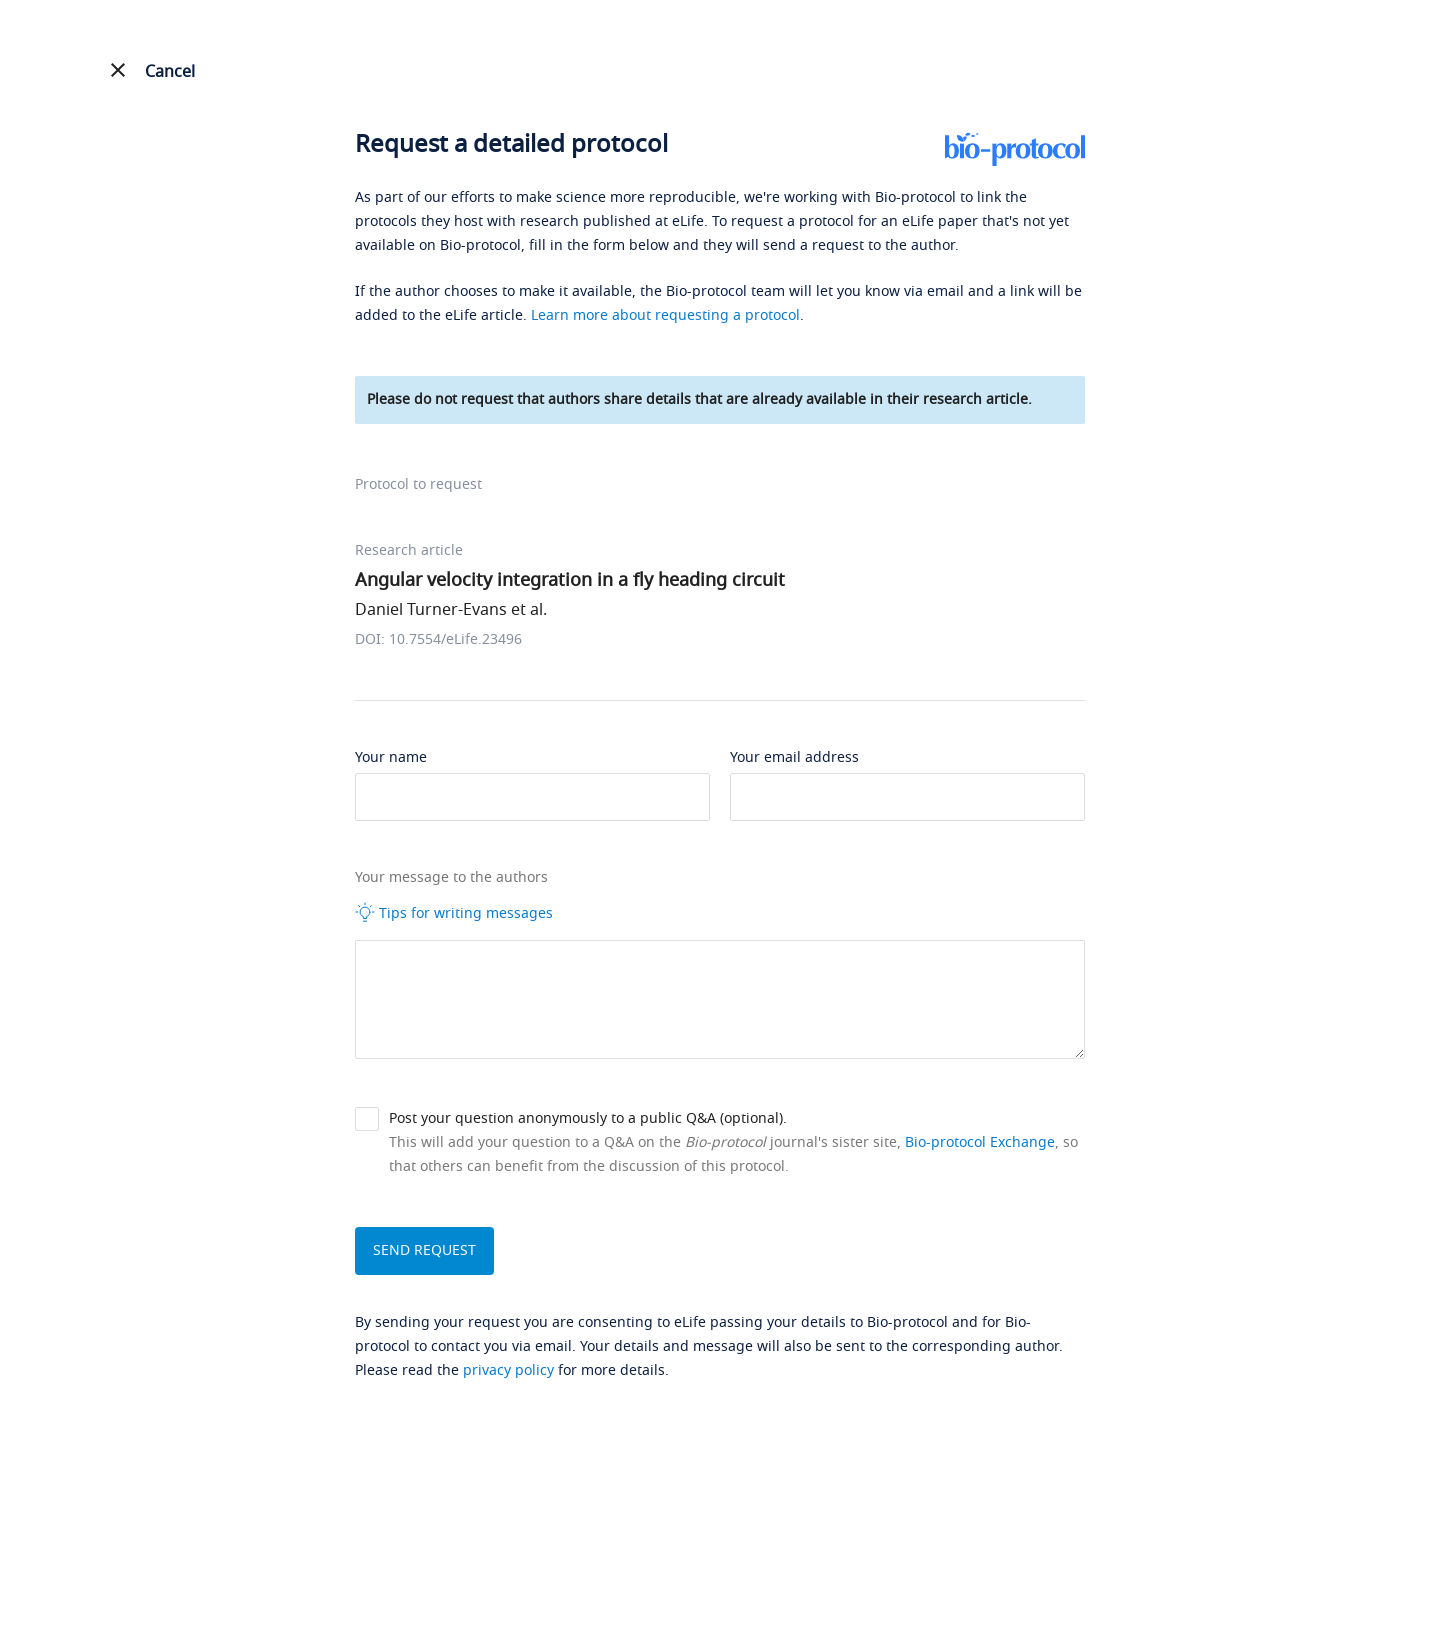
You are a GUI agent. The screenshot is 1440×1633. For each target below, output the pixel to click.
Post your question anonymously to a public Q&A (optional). (588, 1118)
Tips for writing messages (454, 913)
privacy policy (508, 1370)
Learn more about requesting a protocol (665, 315)
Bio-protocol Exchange (980, 1142)
